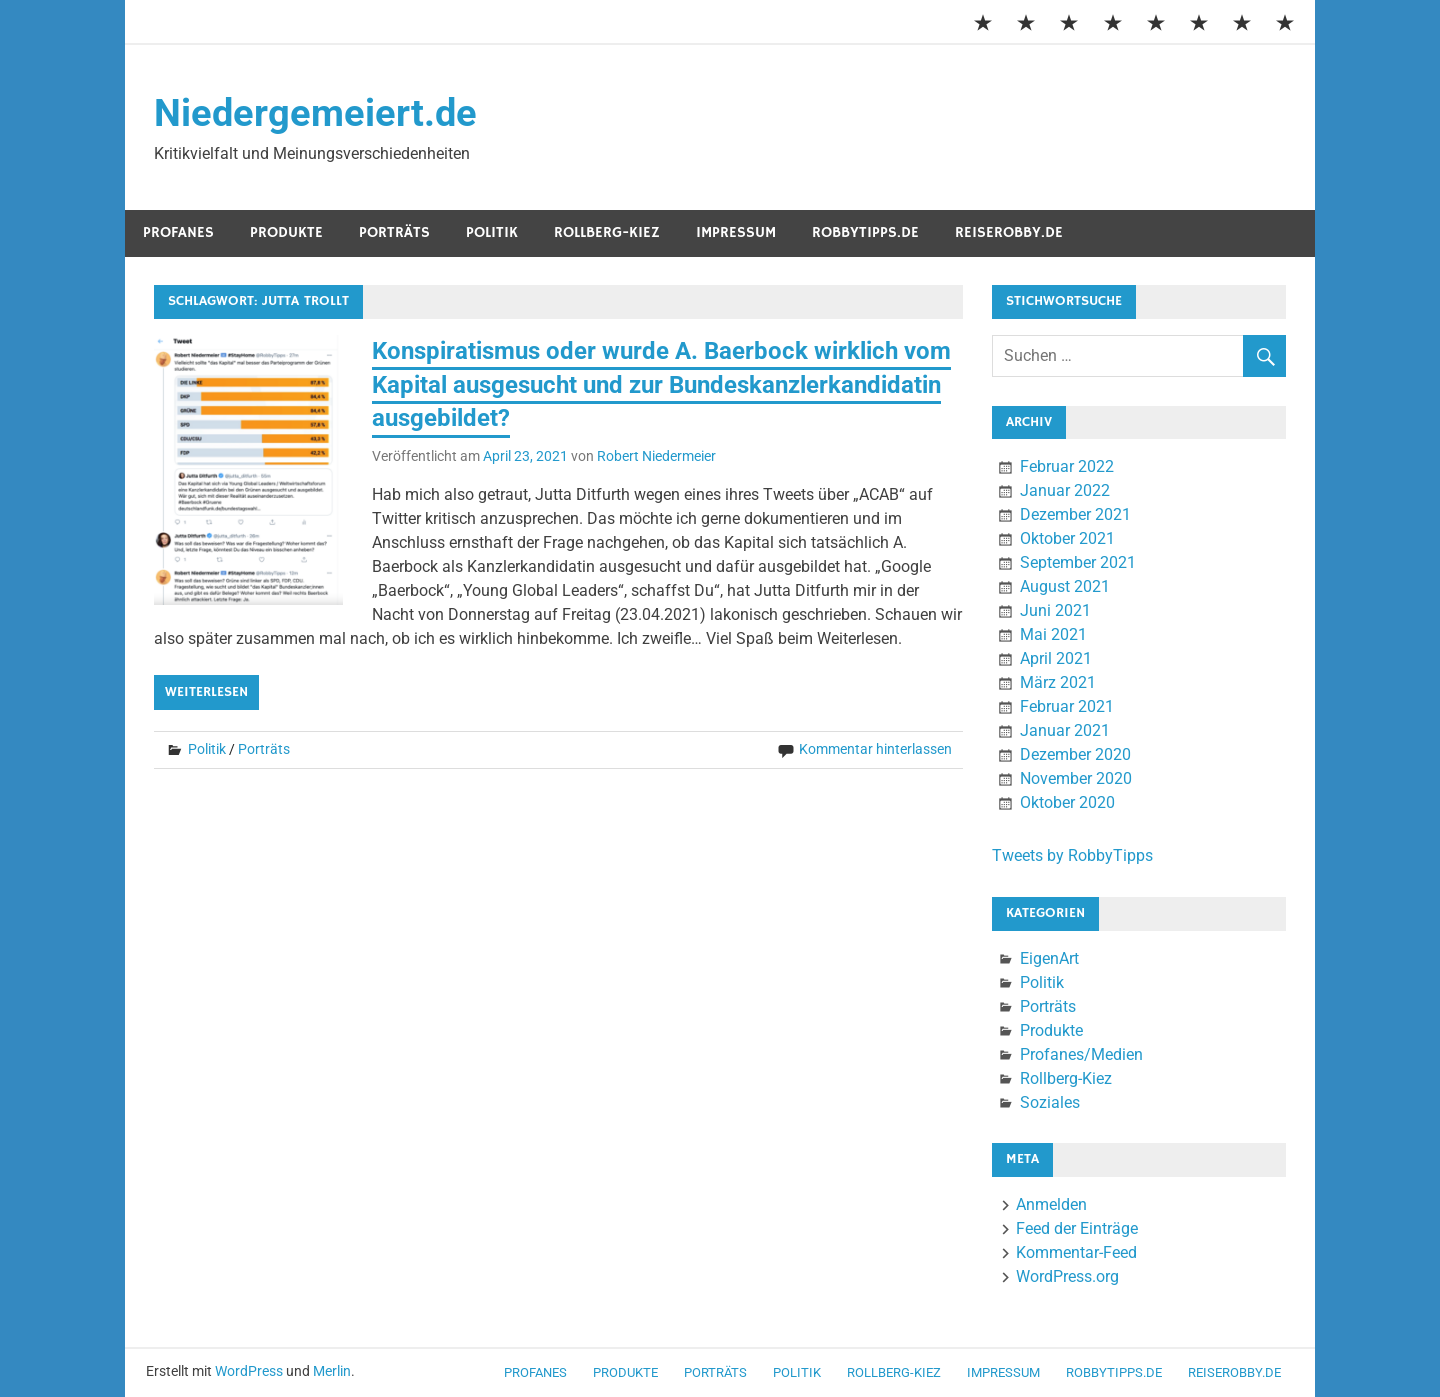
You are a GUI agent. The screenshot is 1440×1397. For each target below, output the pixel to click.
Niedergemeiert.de (315, 113)
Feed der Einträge (1077, 1228)
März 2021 (1058, 682)
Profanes (178, 232)
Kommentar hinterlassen (875, 749)
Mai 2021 (1053, 634)
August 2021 (1065, 586)
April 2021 (1056, 658)
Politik (492, 232)
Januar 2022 (1065, 490)
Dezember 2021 (1075, 514)
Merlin (332, 1371)
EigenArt (1049, 958)
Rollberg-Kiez (607, 232)
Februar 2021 (1067, 706)
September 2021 (1078, 562)
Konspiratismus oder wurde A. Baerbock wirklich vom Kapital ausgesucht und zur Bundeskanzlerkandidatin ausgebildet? (661, 384)
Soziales (1050, 1102)
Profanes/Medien (1081, 1054)
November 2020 (1076, 778)
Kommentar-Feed (1076, 1252)
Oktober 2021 (1067, 538)
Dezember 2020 (1075, 754)
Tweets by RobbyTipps (1072, 855)
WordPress (249, 1371)
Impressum (736, 232)
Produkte (286, 232)
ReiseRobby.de (1009, 232)
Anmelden (1051, 1204)
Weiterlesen (206, 692)
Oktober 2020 (1067, 802)
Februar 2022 (1067, 466)
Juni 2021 (1055, 610)
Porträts (394, 232)
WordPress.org (1067, 1276)
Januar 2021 (1065, 730)
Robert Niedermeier (656, 456)
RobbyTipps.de (865, 232)
